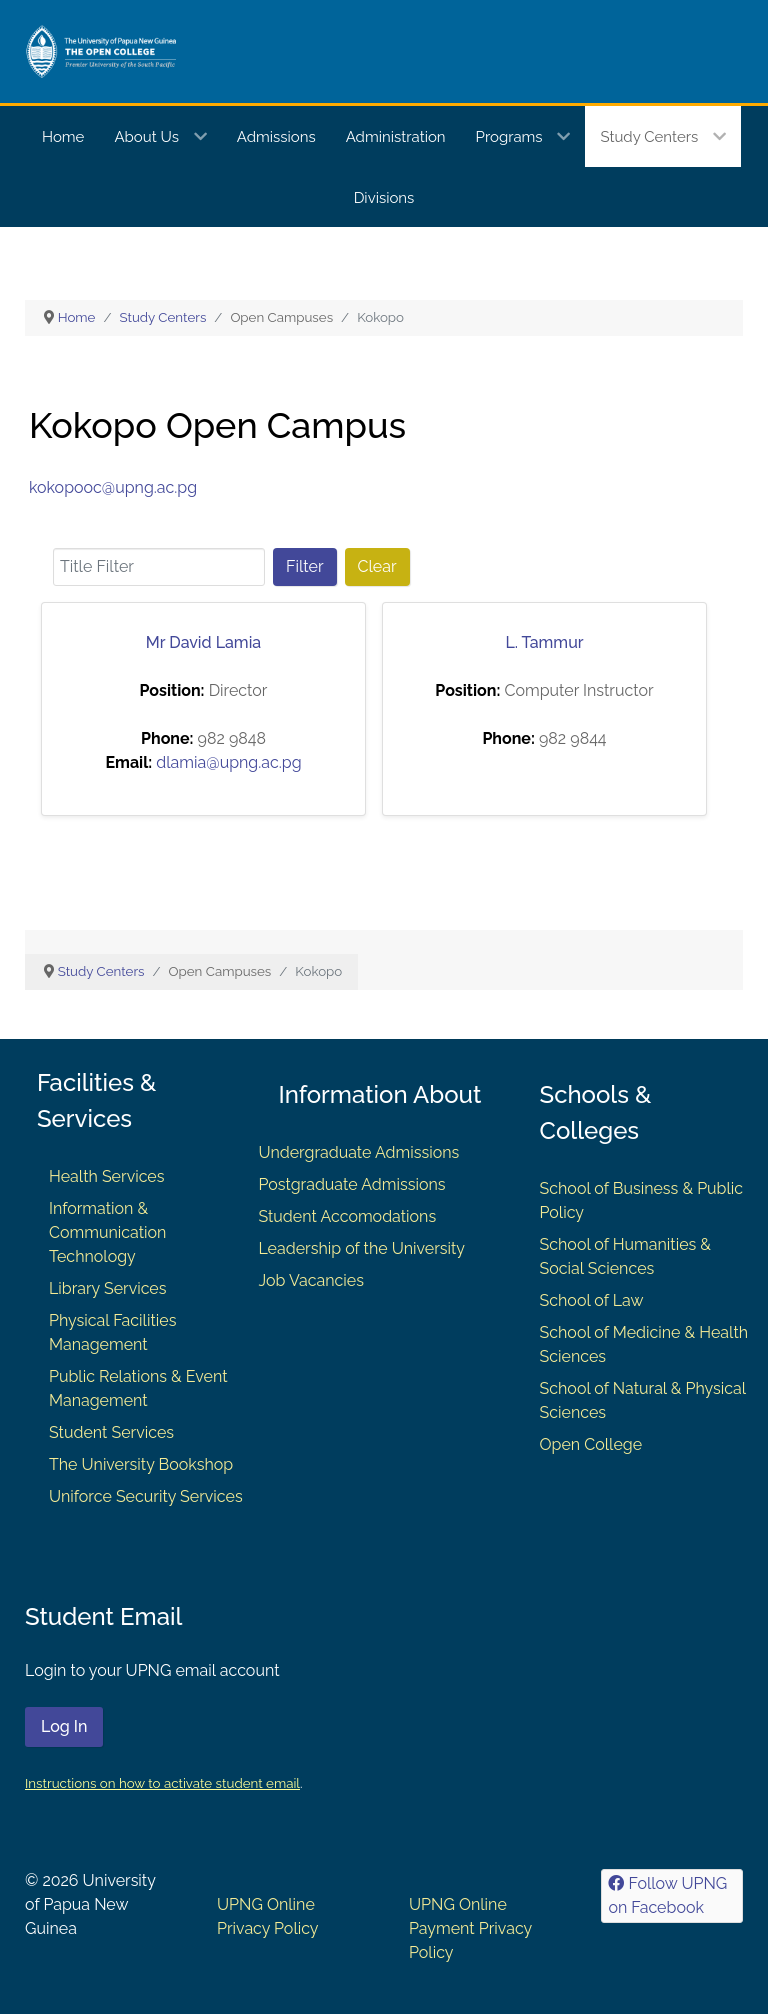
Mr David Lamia (203, 642)
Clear (377, 566)
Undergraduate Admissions (358, 1152)
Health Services (106, 1176)
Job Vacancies (310, 1280)
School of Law (592, 1300)
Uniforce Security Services (146, 1496)
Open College (591, 1444)
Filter (305, 566)
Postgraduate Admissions (351, 1184)
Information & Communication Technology (107, 1232)
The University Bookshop (141, 1464)
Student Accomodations (347, 1216)
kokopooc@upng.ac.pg (113, 487)
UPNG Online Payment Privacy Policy (470, 1928)
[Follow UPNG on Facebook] (672, 1895)
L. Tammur (544, 642)
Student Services (111, 1432)
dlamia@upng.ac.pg (228, 762)
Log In (64, 1726)
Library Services (108, 1288)
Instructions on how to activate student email (162, 1783)
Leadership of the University (361, 1248)
